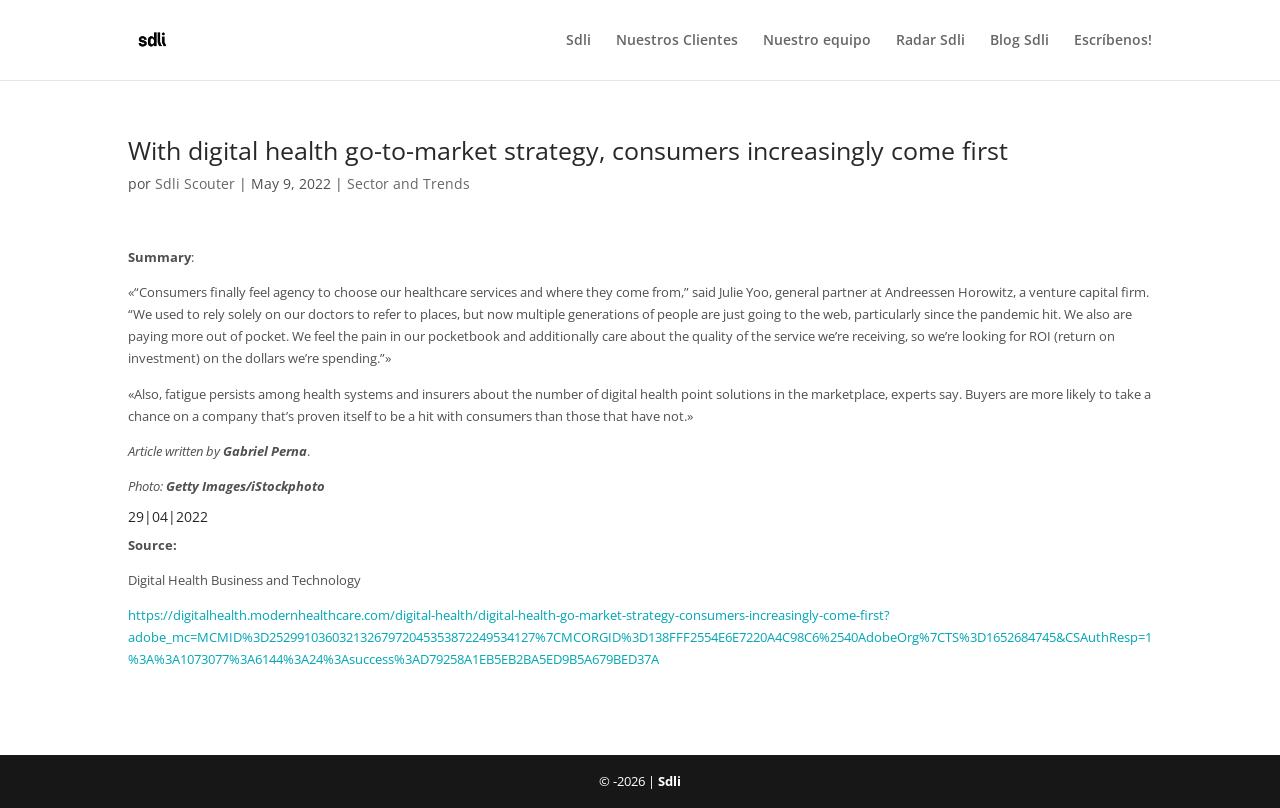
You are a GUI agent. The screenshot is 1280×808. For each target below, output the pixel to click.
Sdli (578, 41)
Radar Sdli (930, 41)
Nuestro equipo (817, 41)
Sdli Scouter (195, 183)
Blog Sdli (1019, 41)
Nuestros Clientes (677, 41)
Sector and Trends (408, 183)
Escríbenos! (1113, 41)
